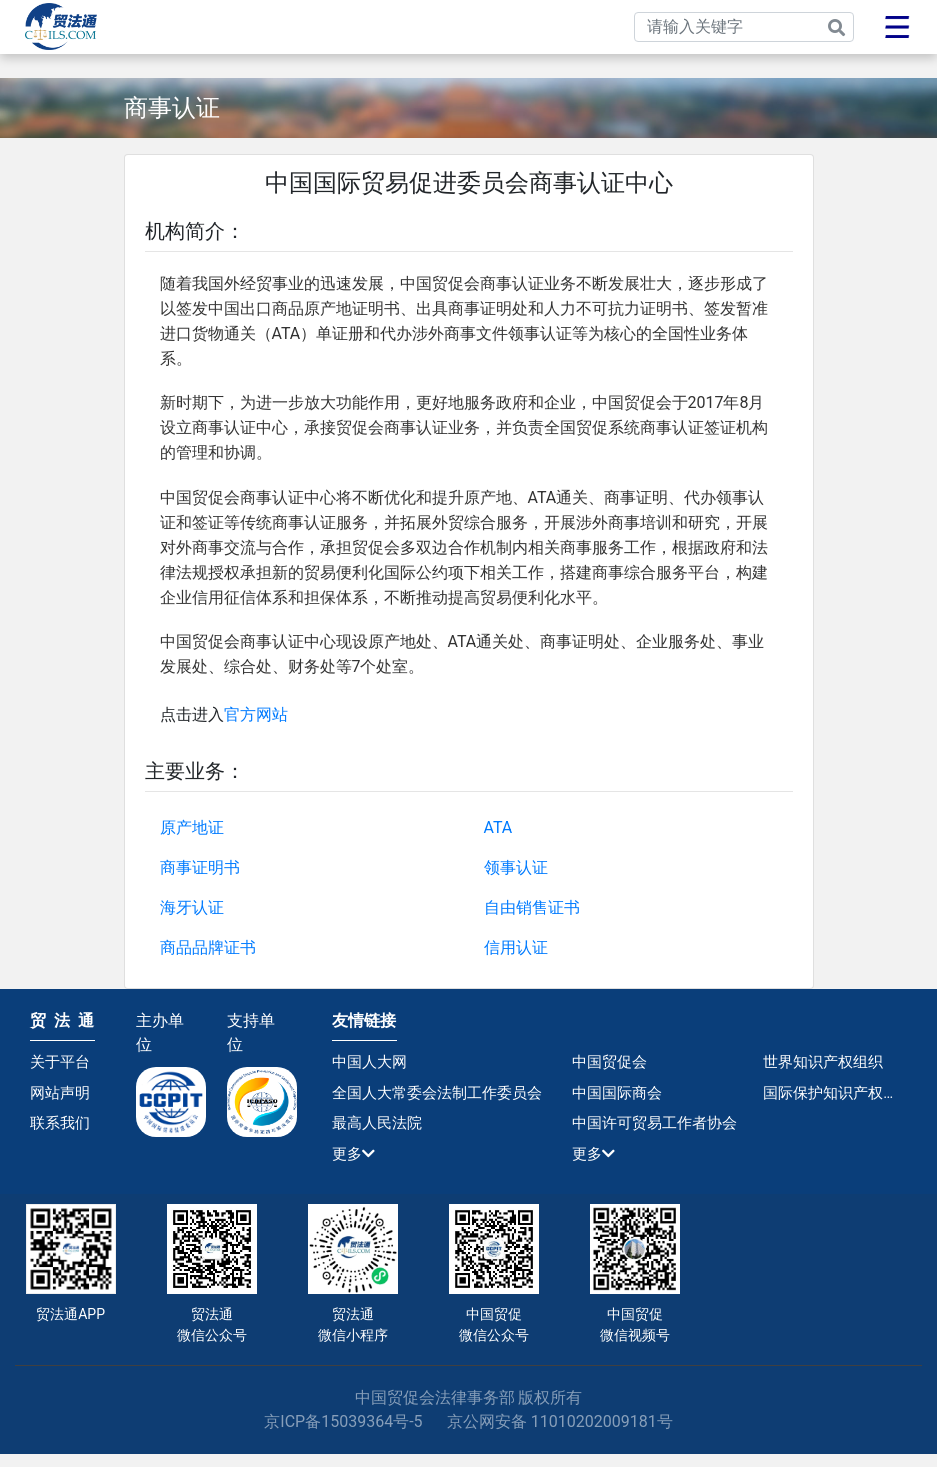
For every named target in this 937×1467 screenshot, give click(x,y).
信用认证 (516, 947)
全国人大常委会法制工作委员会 (444, 1096)
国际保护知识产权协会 (835, 1096)
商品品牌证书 (208, 947)
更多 (355, 1164)
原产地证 (192, 827)
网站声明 (62, 1096)
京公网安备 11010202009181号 (560, 1434)
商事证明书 (200, 867)
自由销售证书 (532, 907)
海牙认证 (192, 907)
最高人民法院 (380, 1130)
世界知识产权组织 (827, 1062)
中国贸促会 (612, 1062)
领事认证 (516, 867)
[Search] (744, 27)
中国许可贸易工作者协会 (660, 1130)
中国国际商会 (620, 1096)
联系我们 (62, 1130)
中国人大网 (372, 1062)
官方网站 (256, 714)
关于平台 (62, 1062)
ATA (498, 827)
